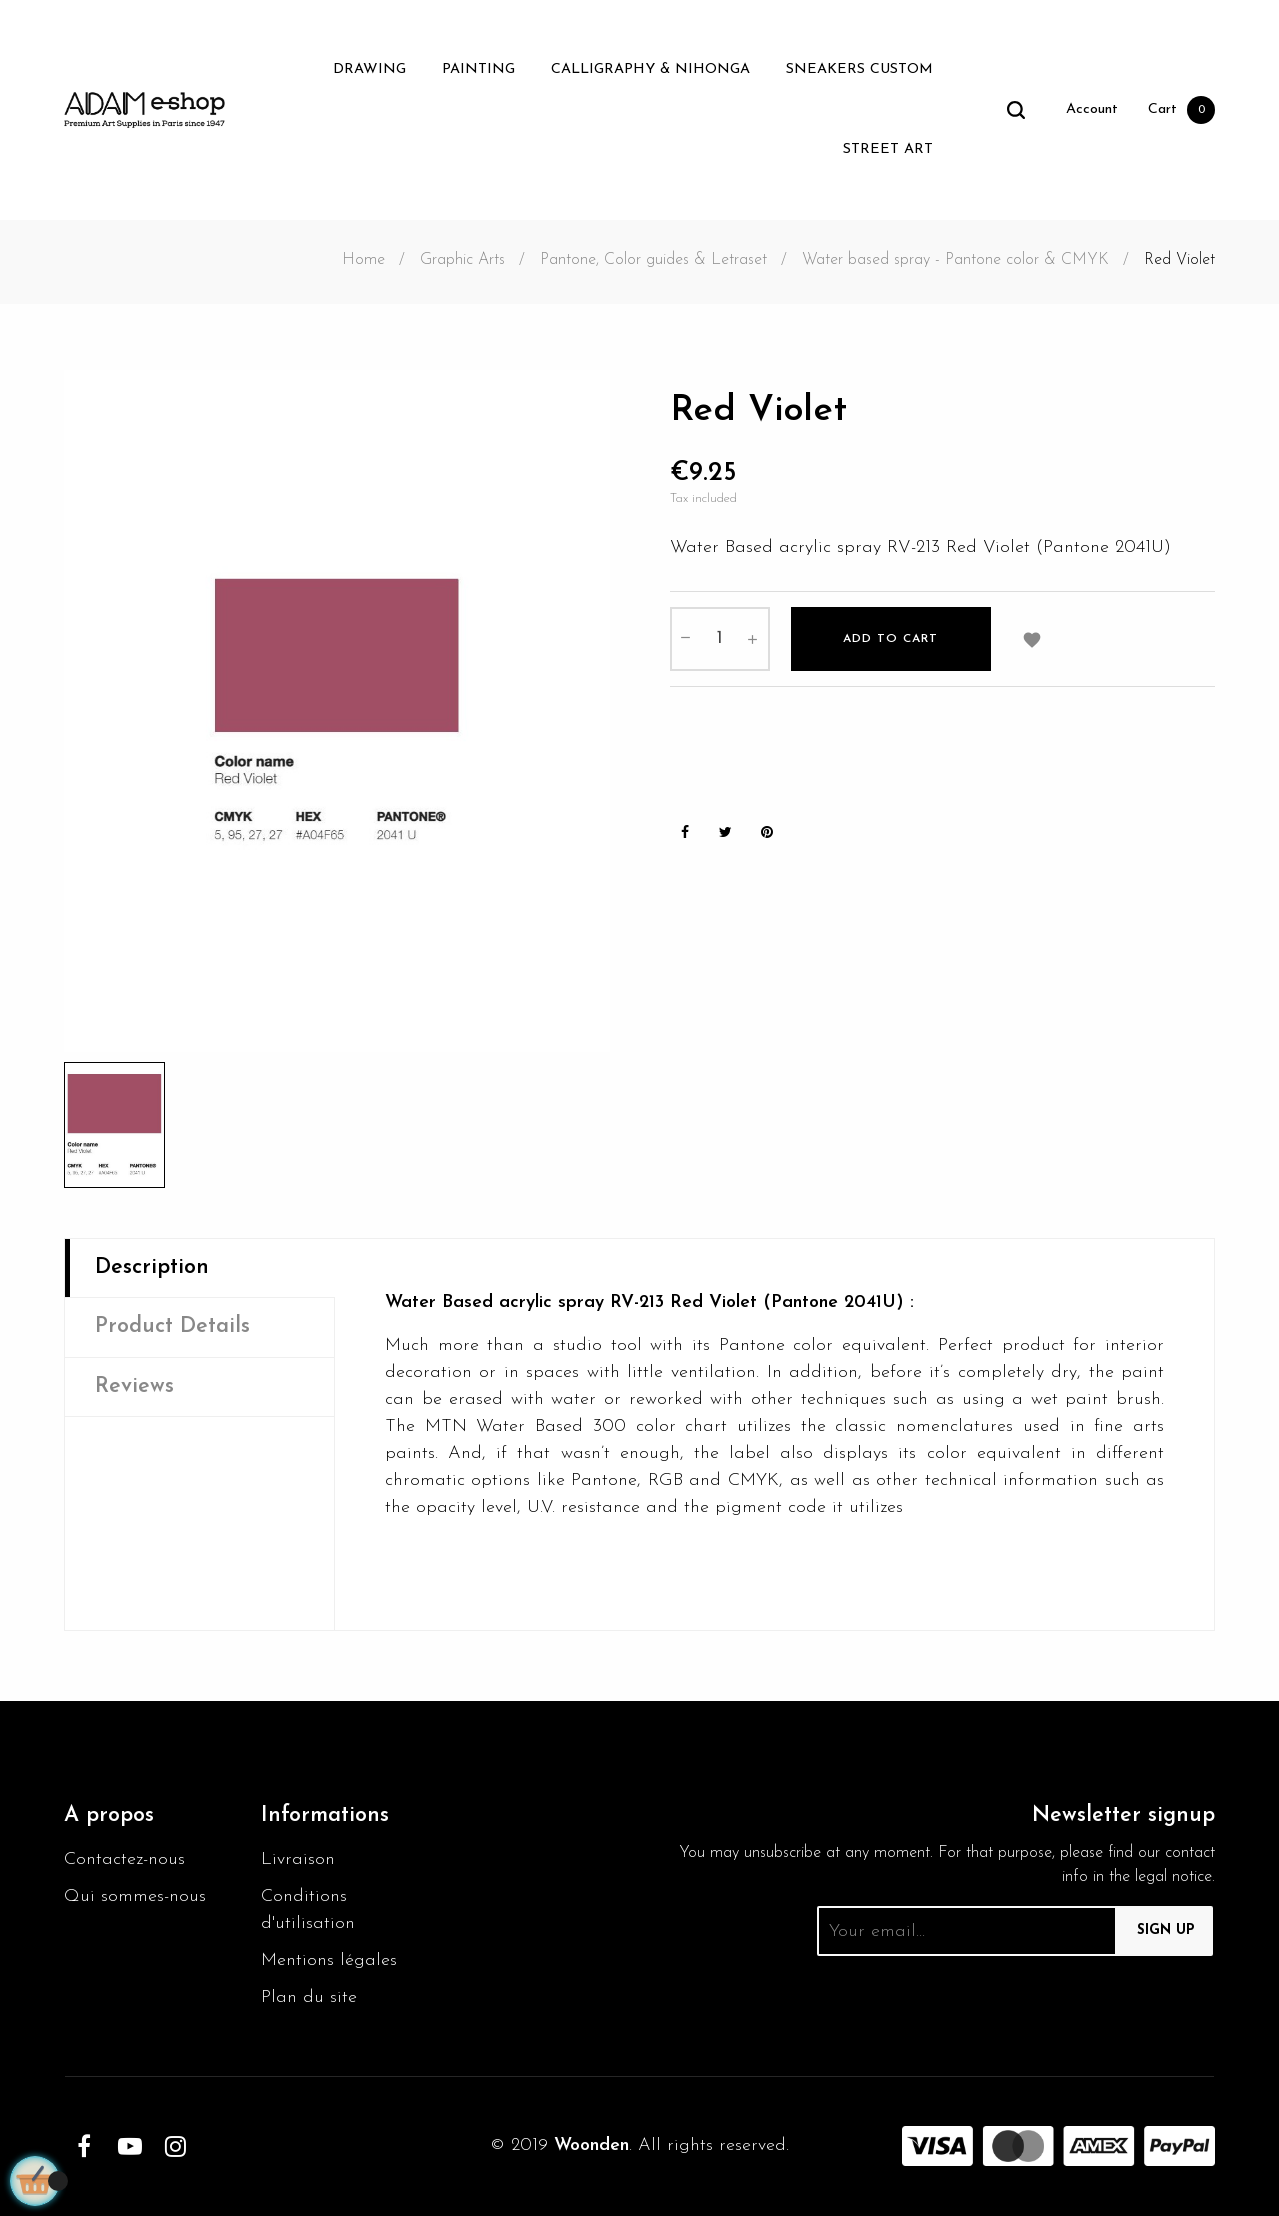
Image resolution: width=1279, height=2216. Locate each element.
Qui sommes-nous (135, 1896)
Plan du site (309, 1997)
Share (685, 832)
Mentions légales (329, 1960)
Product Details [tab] (172, 1326)
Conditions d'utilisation (308, 1910)
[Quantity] (720, 639)
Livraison (298, 1859)
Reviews (134, 1386)
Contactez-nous (124, 1859)
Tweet (726, 832)
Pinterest (767, 832)
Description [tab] (152, 1267)
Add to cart (890, 639)
